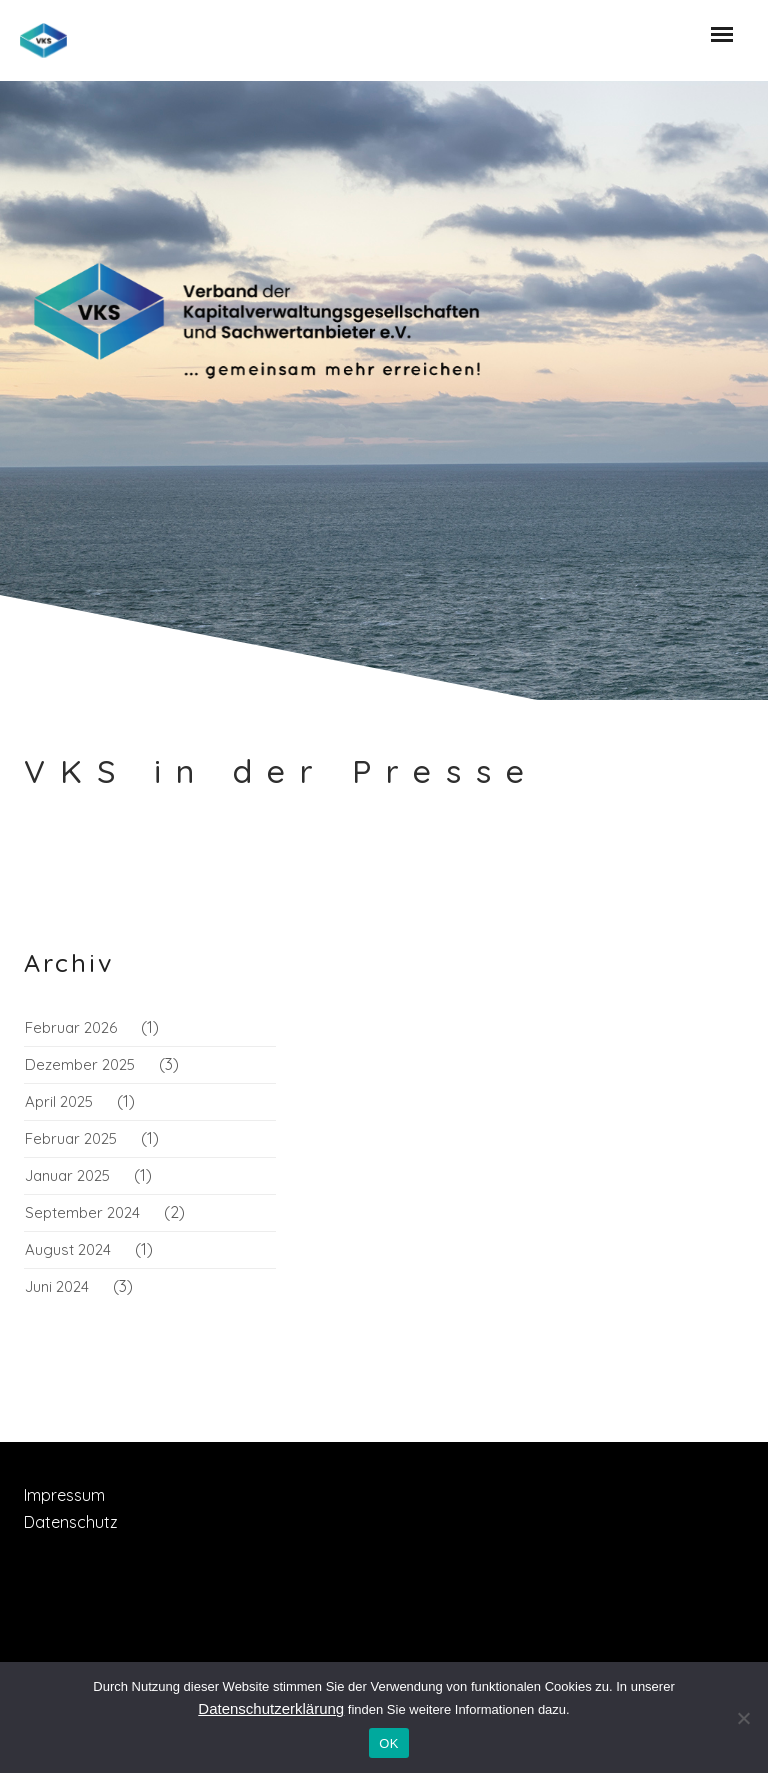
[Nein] (743, 1718)
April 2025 (59, 1101)
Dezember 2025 (80, 1064)
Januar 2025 (67, 1175)
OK (388, 1743)
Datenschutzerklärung (271, 1708)
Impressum (64, 1495)
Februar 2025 (71, 1138)
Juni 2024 (57, 1286)
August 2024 (68, 1249)
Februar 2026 (71, 1027)
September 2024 (82, 1212)
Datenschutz (71, 1522)
